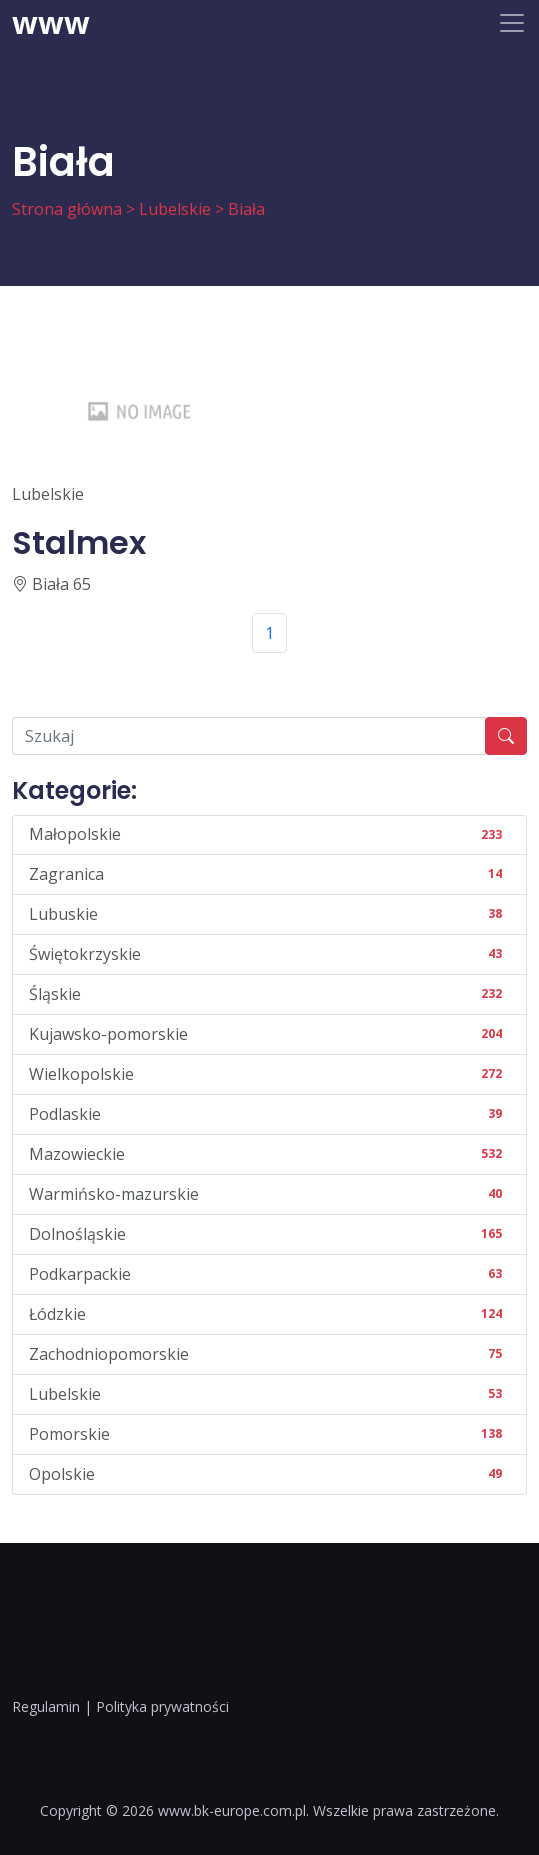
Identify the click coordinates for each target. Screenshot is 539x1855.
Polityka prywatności (162, 1706)
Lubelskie (175, 209)
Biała (246, 209)
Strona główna (67, 209)
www (51, 23)
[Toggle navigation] (512, 23)
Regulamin (46, 1706)
